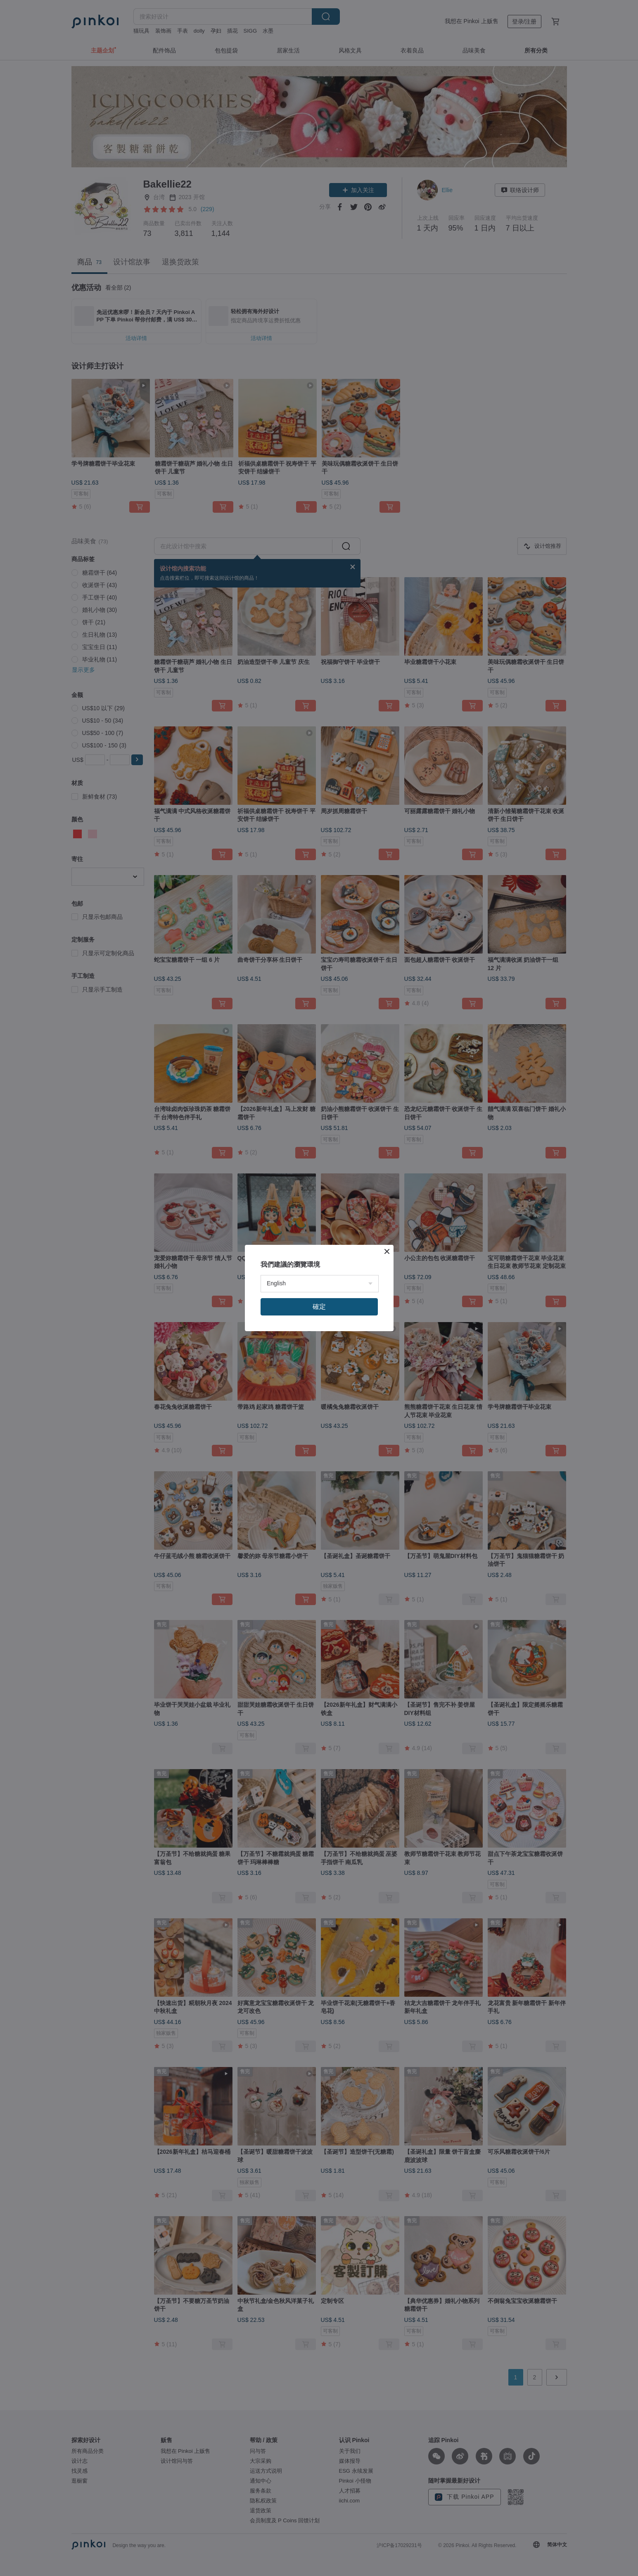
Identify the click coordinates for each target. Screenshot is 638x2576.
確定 (319, 1306)
